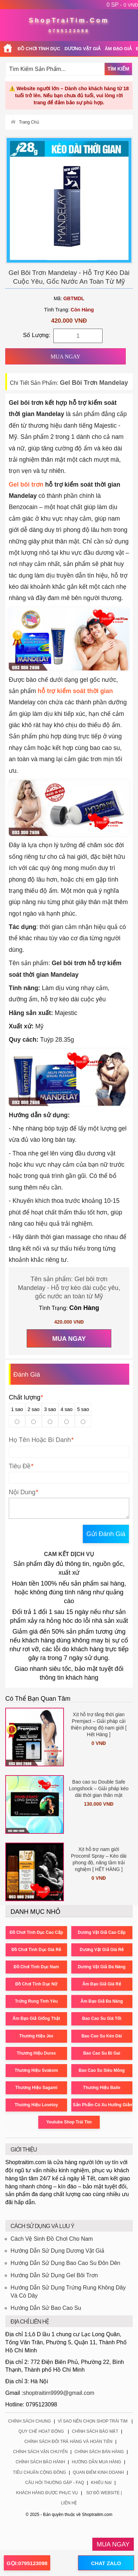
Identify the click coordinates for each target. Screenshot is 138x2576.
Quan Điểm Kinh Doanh (98, 2472)
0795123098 (69, 30)
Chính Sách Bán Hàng (99, 2451)
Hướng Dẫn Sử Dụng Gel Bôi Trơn (54, 2275)
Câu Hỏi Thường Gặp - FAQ (54, 2482)
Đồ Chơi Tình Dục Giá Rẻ (36, 1949)
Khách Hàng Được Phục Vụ (47, 2492)
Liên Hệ (69, 2503)
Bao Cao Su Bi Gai (101, 2053)
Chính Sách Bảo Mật (95, 2431)
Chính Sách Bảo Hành (40, 2461)
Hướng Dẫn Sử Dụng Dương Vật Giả (57, 2251)
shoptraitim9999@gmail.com (58, 2393)
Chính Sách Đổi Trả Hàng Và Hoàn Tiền (68, 2441)
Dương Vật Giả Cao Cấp (102, 1932)
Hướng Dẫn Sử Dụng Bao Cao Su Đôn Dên (65, 2263)
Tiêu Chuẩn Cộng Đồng (39, 2472)
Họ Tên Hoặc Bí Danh (40, 1439)
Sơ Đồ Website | (104, 2492)
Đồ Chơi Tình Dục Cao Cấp (36, 1932)
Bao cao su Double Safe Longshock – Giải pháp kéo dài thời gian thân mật (99, 1788)
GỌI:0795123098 (27, 2563)
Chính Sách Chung (29, 2421)
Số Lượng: (36, 335)
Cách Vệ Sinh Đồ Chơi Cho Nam (52, 2239)
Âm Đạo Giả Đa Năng (101, 2001)
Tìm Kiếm (118, 69)
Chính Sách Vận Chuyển (40, 2451)
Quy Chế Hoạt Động (41, 2431)
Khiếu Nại (101, 2482)
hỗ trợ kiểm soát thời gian (75, 690)
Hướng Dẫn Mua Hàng (96, 2461)
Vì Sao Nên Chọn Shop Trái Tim (92, 2421)
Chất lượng (26, 1397)
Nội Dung (22, 1492)
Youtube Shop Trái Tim (69, 2122)
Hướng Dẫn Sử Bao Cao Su (46, 2308)
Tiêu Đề (20, 1466)
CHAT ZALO (106, 2563)
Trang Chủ (29, 122)
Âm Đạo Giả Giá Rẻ (101, 1984)
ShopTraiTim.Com (69, 20)
